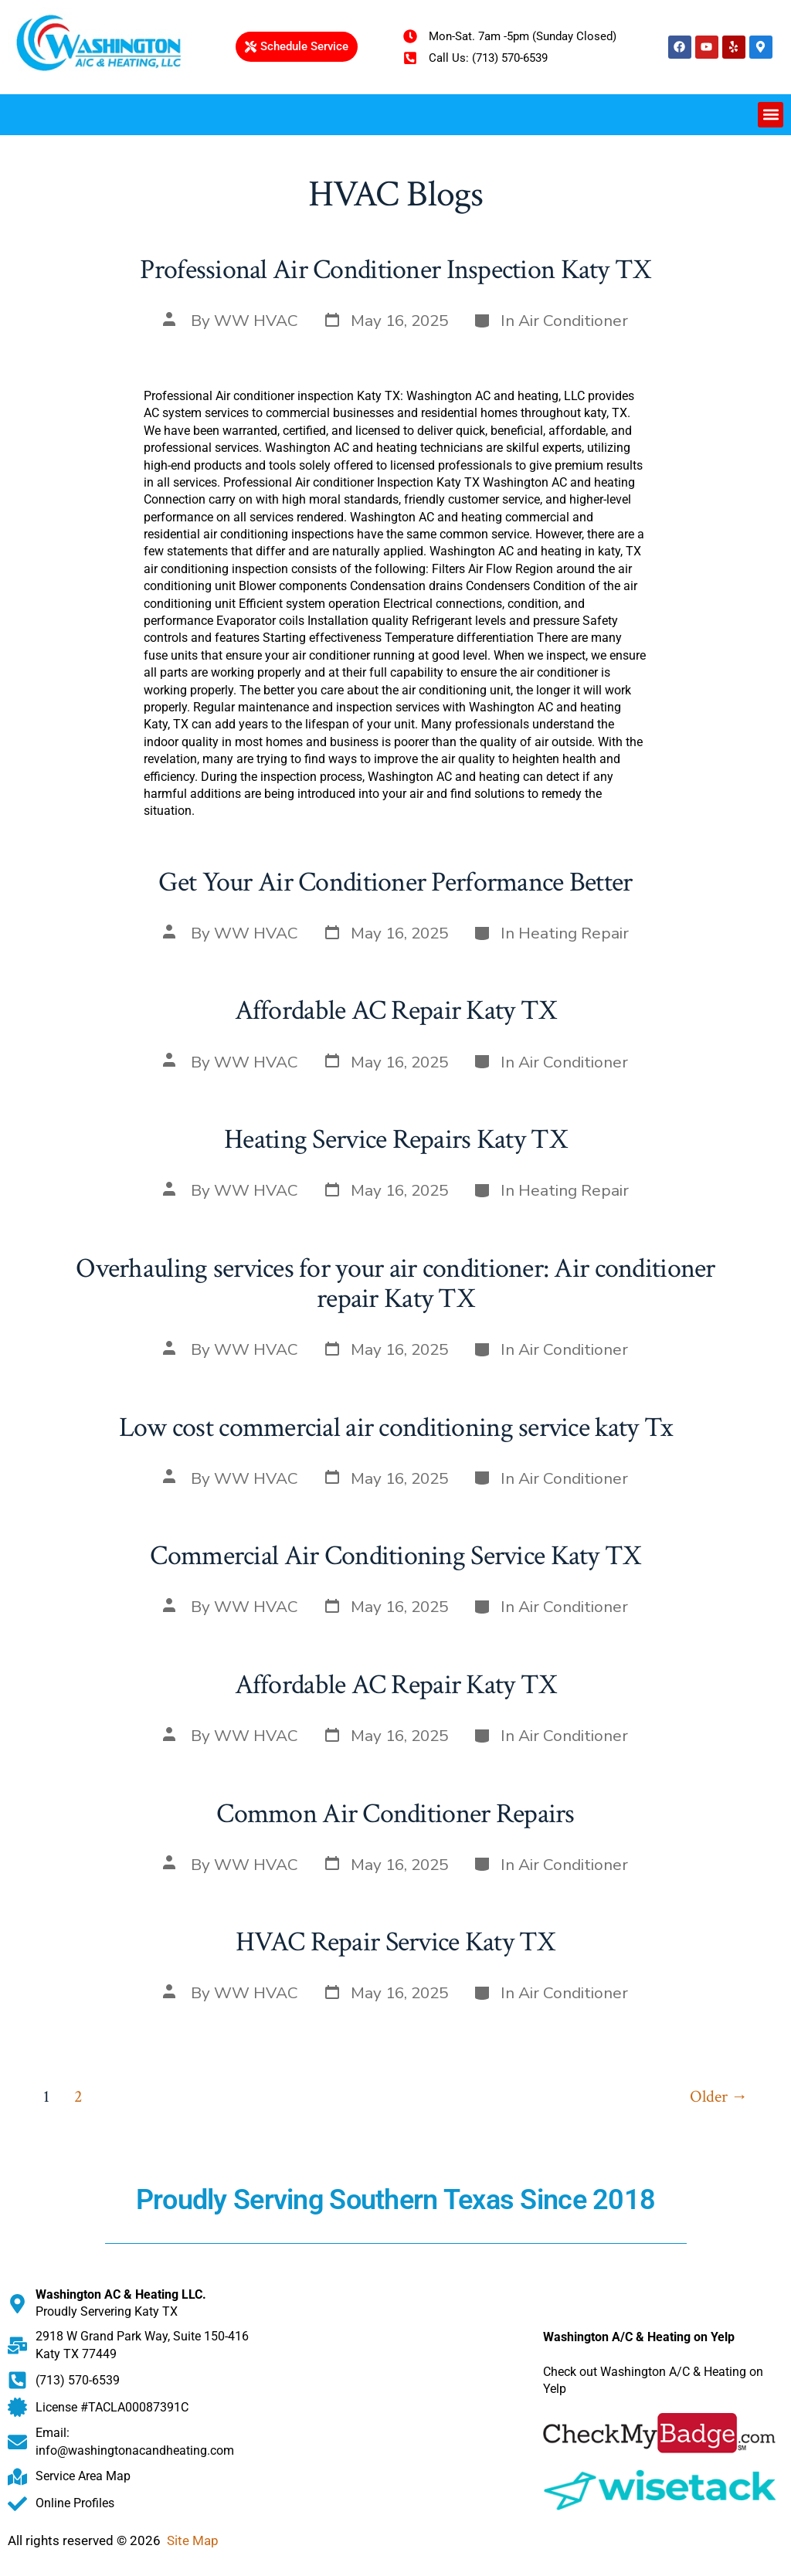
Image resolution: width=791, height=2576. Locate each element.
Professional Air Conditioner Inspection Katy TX (395, 270)
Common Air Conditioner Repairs (395, 1814)
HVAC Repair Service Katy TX (395, 1942)
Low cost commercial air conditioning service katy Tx (396, 1428)
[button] (770, 114)
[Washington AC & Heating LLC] (395, 2419)
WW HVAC (256, 320)
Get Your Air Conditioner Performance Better (395, 882)
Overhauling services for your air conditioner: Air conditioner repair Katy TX (395, 1284)
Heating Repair (573, 933)
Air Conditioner (573, 320)
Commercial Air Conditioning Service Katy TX (395, 1556)
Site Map (193, 2540)
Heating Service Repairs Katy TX (395, 1140)
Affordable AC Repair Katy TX (396, 1011)
